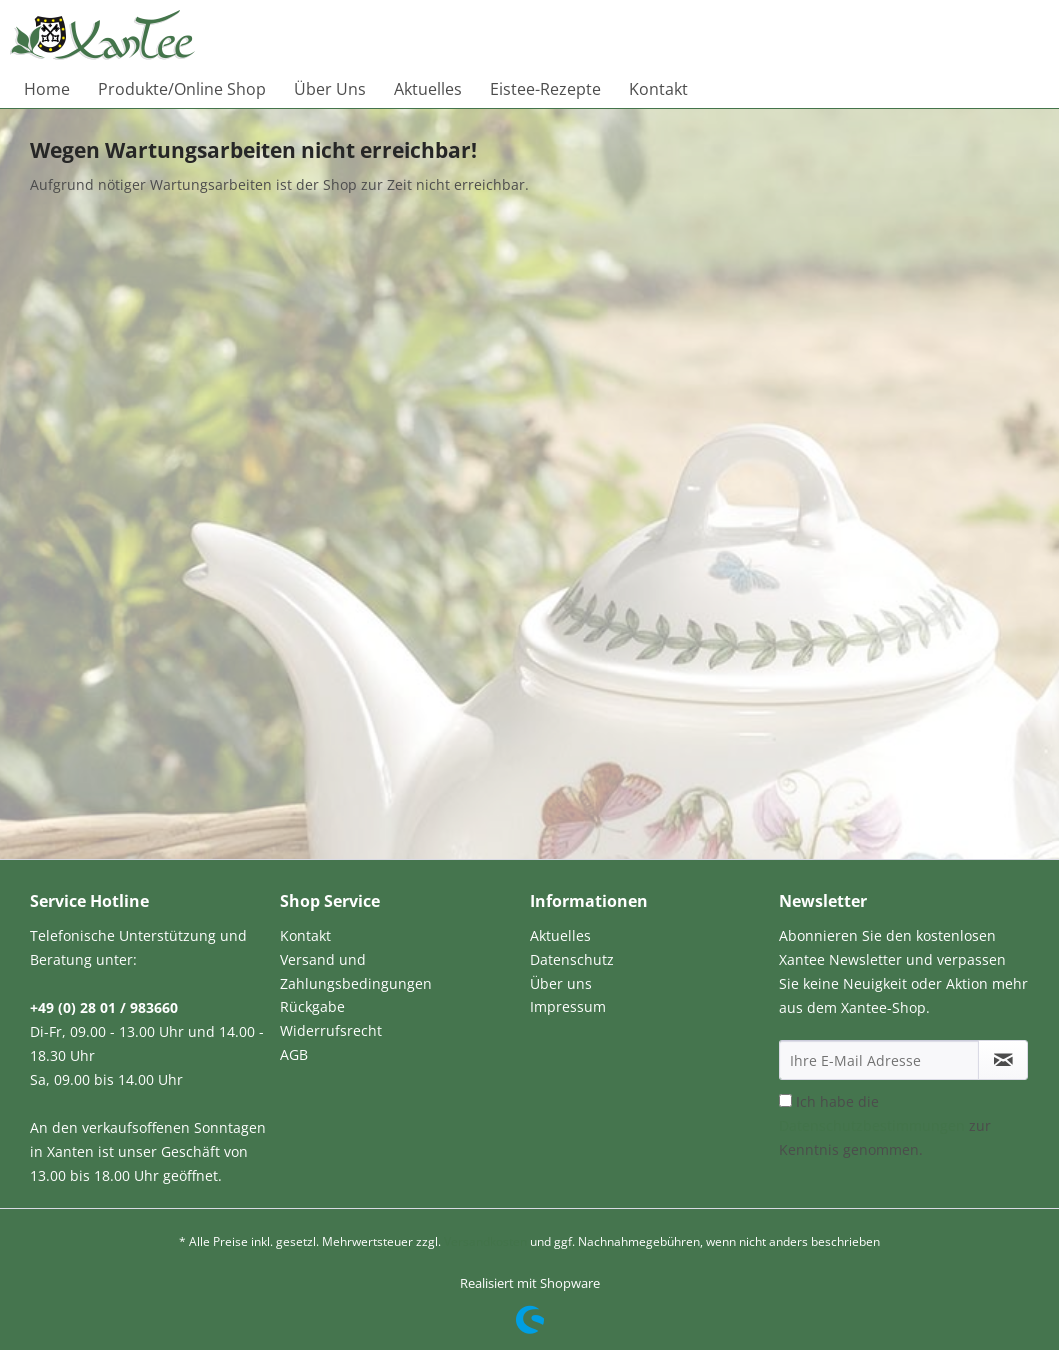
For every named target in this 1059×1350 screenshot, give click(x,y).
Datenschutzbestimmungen (872, 1125)
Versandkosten (485, 1241)
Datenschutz (572, 959)
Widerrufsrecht (331, 1030)
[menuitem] (47, 89)
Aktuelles (560, 935)
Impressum (568, 1006)
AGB (294, 1054)
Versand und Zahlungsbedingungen (356, 971)
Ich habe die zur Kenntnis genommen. (885, 1125)
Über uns (561, 983)
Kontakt (305, 935)
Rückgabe (312, 1006)
